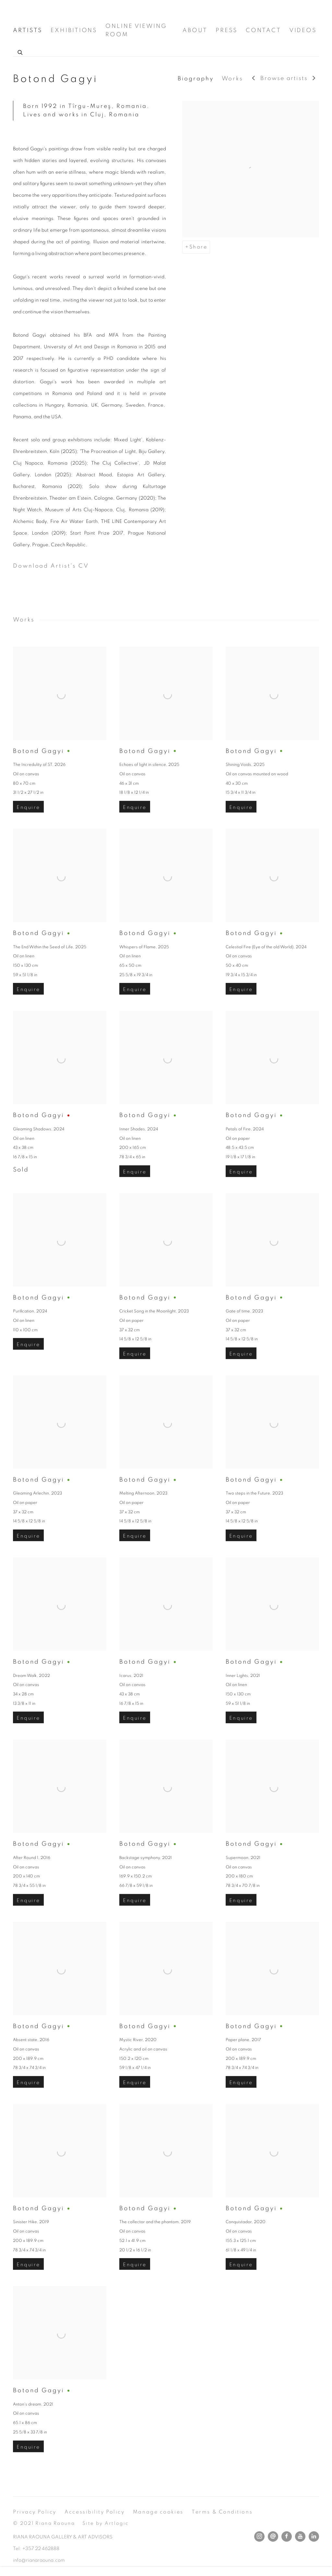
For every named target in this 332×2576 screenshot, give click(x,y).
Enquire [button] (28, 828)
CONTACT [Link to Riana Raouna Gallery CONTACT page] (263, 30)
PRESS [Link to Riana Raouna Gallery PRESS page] (227, 30)
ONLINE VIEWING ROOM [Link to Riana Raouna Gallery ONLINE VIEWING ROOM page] (136, 30)
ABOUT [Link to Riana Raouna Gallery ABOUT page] (195, 30)
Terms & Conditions (222, 2511)
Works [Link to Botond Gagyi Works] (232, 79)
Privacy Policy (34, 2511)
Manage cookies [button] (158, 2511)
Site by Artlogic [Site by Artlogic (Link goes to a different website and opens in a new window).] (105, 2523)
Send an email (273, 2536)
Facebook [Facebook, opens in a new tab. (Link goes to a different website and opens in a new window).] (286, 2536)
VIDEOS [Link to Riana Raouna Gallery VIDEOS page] (303, 30)
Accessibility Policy (94, 2511)
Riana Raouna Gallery (45, 11)
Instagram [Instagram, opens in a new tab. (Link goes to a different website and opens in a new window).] (259, 2536)
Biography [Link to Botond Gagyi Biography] (195, 79)
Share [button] (198, 246)
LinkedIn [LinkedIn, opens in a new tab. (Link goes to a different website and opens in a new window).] (314, 2536)
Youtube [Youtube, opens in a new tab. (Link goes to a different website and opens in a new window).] (300, 2536)
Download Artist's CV (60, 567)
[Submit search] (20, 51)
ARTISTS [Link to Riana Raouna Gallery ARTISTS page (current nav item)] (27, 30)
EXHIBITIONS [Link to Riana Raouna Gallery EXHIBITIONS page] (74, 30)
